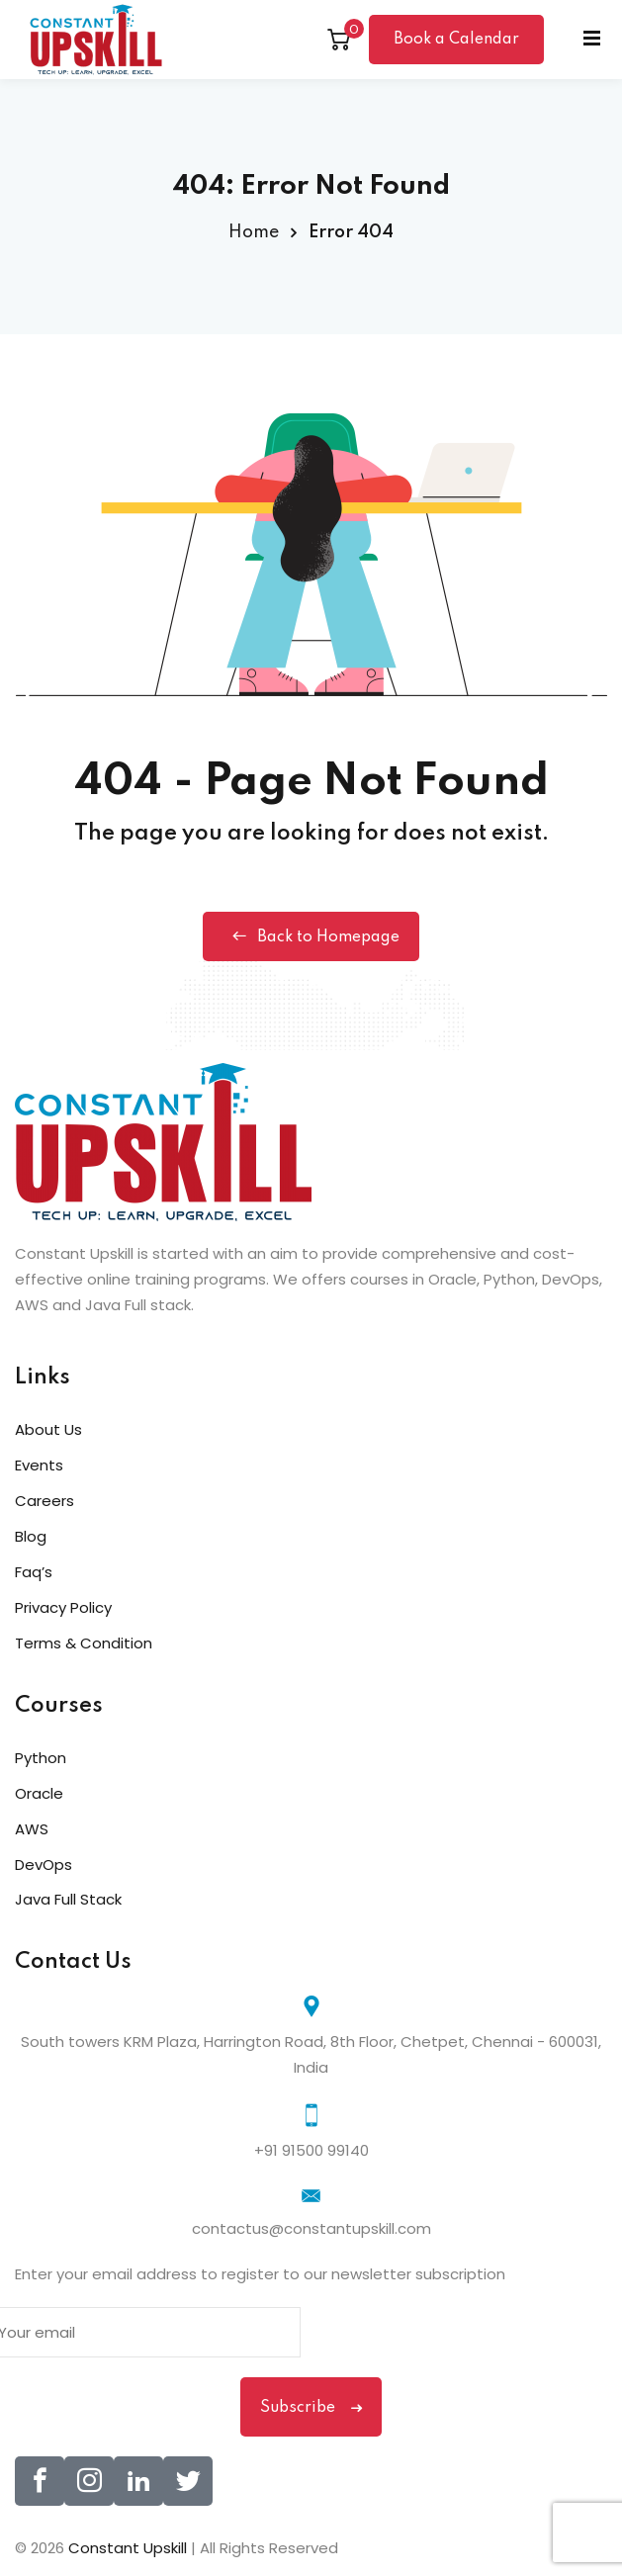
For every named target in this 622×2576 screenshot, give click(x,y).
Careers (44, 1500)
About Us (48, 1429)
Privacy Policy (63, 1607)
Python (40, 1757)
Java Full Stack (68, 1899)
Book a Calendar (456, 39)
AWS (31, 1829)
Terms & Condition (83, 1643)
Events (39, 1465)
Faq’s (33, 1571)
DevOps (43, 1864)
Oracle (39, 1793)
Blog (30, 1536)
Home (253, 232)
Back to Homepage (311, 936)
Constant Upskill (129, 2547)
